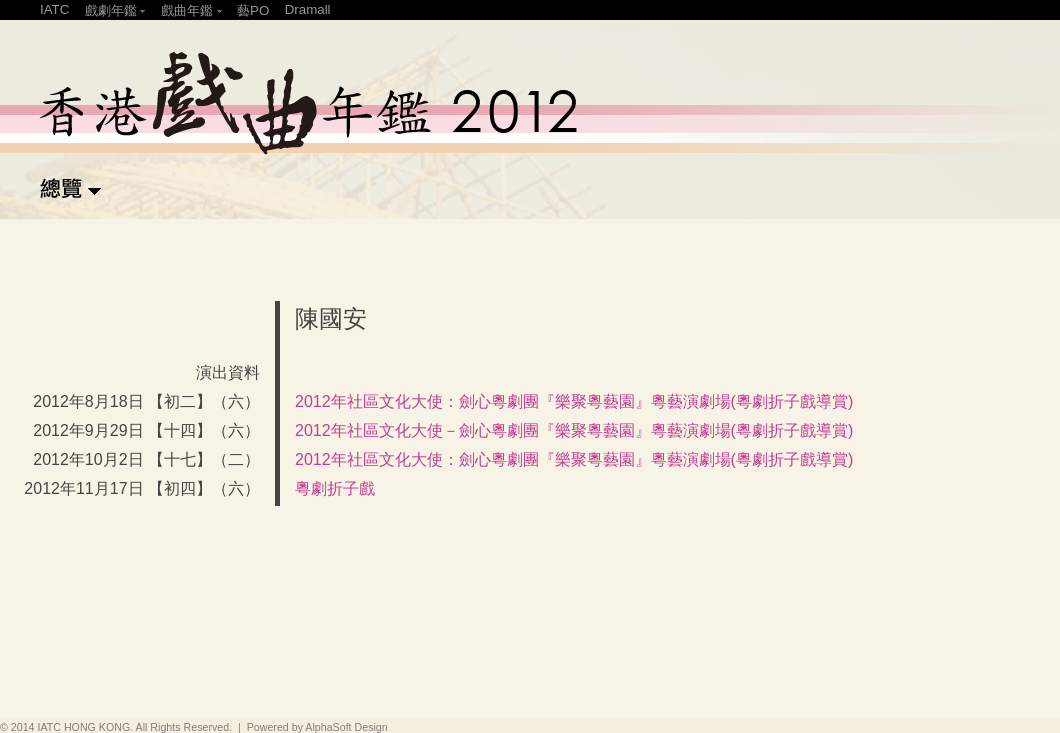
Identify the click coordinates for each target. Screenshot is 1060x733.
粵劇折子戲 (335, 488)
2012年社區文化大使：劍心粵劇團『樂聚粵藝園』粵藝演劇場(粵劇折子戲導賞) (574, 401)
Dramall (308, 9)
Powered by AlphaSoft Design (317, 727)
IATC (54, 9)
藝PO (253, 10)
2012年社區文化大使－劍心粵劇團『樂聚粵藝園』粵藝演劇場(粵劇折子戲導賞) (574, 430)
